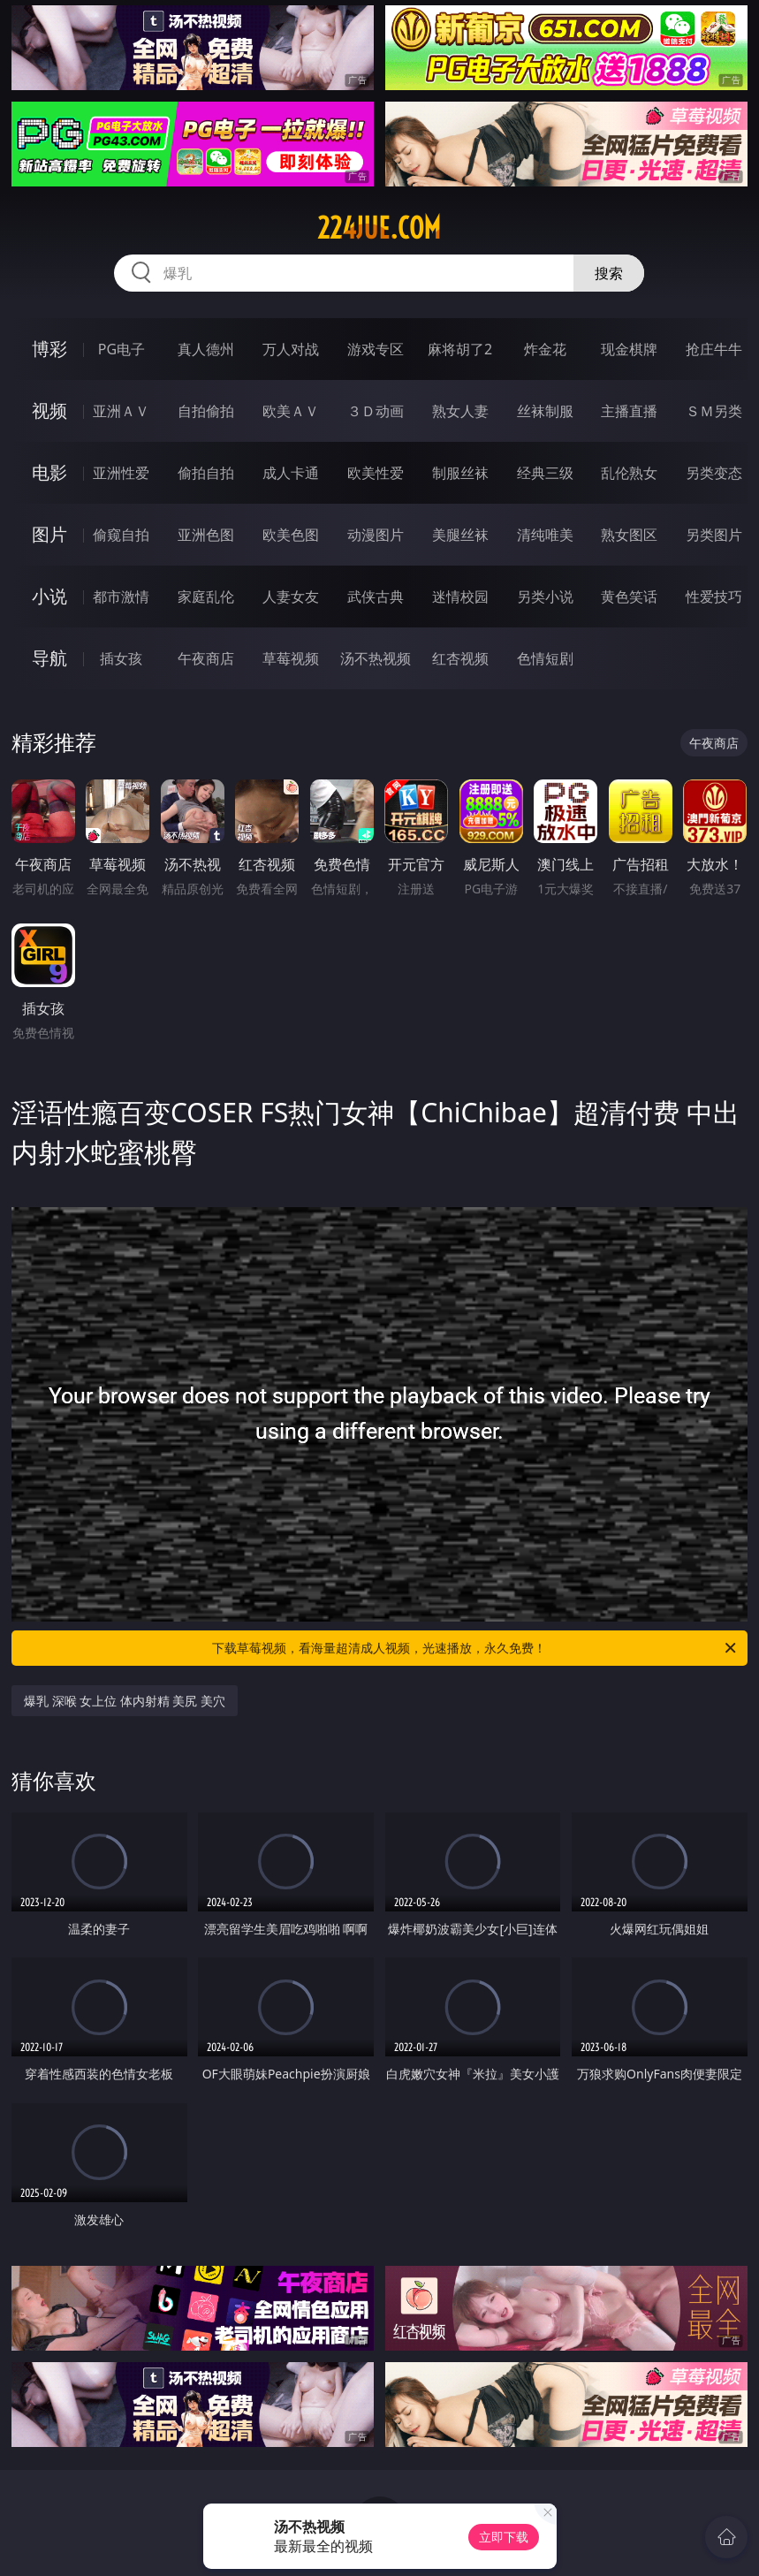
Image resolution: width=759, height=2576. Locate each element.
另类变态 (714, 473)
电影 (49, 472)
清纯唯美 (545, 534)
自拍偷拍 (206, 411)
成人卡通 (290, 473)
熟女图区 (629, 534)
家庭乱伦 (206, 596)
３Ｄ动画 (375, 411)
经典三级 (545, 473)
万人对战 (290, 349)
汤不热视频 (375, 658)
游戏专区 (375, 349)
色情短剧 (545, 658)
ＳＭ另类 (714, 411)
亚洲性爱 (121, 473)
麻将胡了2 (460, 349)
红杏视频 (460, 658)
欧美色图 (290, 534)
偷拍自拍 (206, 473)
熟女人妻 (460, 411)
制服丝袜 (460, 473)
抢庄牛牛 (714, 349)
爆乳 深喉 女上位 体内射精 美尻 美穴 (124, 1700)
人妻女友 (290, 596)
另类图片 (714, 534)
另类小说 (545, 596)
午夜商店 (206, 658)
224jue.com (379, 228)
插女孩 (121, 658)
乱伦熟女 (629, 473)
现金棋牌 (629, 349)
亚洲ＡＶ (121, 411)
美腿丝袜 (460, 534)
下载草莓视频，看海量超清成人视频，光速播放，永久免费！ (475, 1648)
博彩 (49, 349)
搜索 (609, 273)
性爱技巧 (714, 596)
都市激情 (121, 596)
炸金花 (545, 349)
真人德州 (206, 349)
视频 (49, 410)
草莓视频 (290, 658)
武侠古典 (375, 596)
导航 (49, 658)
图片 (49, 534)
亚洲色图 (206, 534)
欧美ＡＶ (290, 411)
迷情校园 (460, 596)
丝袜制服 (545, 411)
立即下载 (503, 2536)
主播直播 (629, 411)
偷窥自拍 (121, 534)
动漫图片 (375, 534)
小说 (49, 596)
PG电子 (121, 349)
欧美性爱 (375, 473)
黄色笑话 (629, 596)
